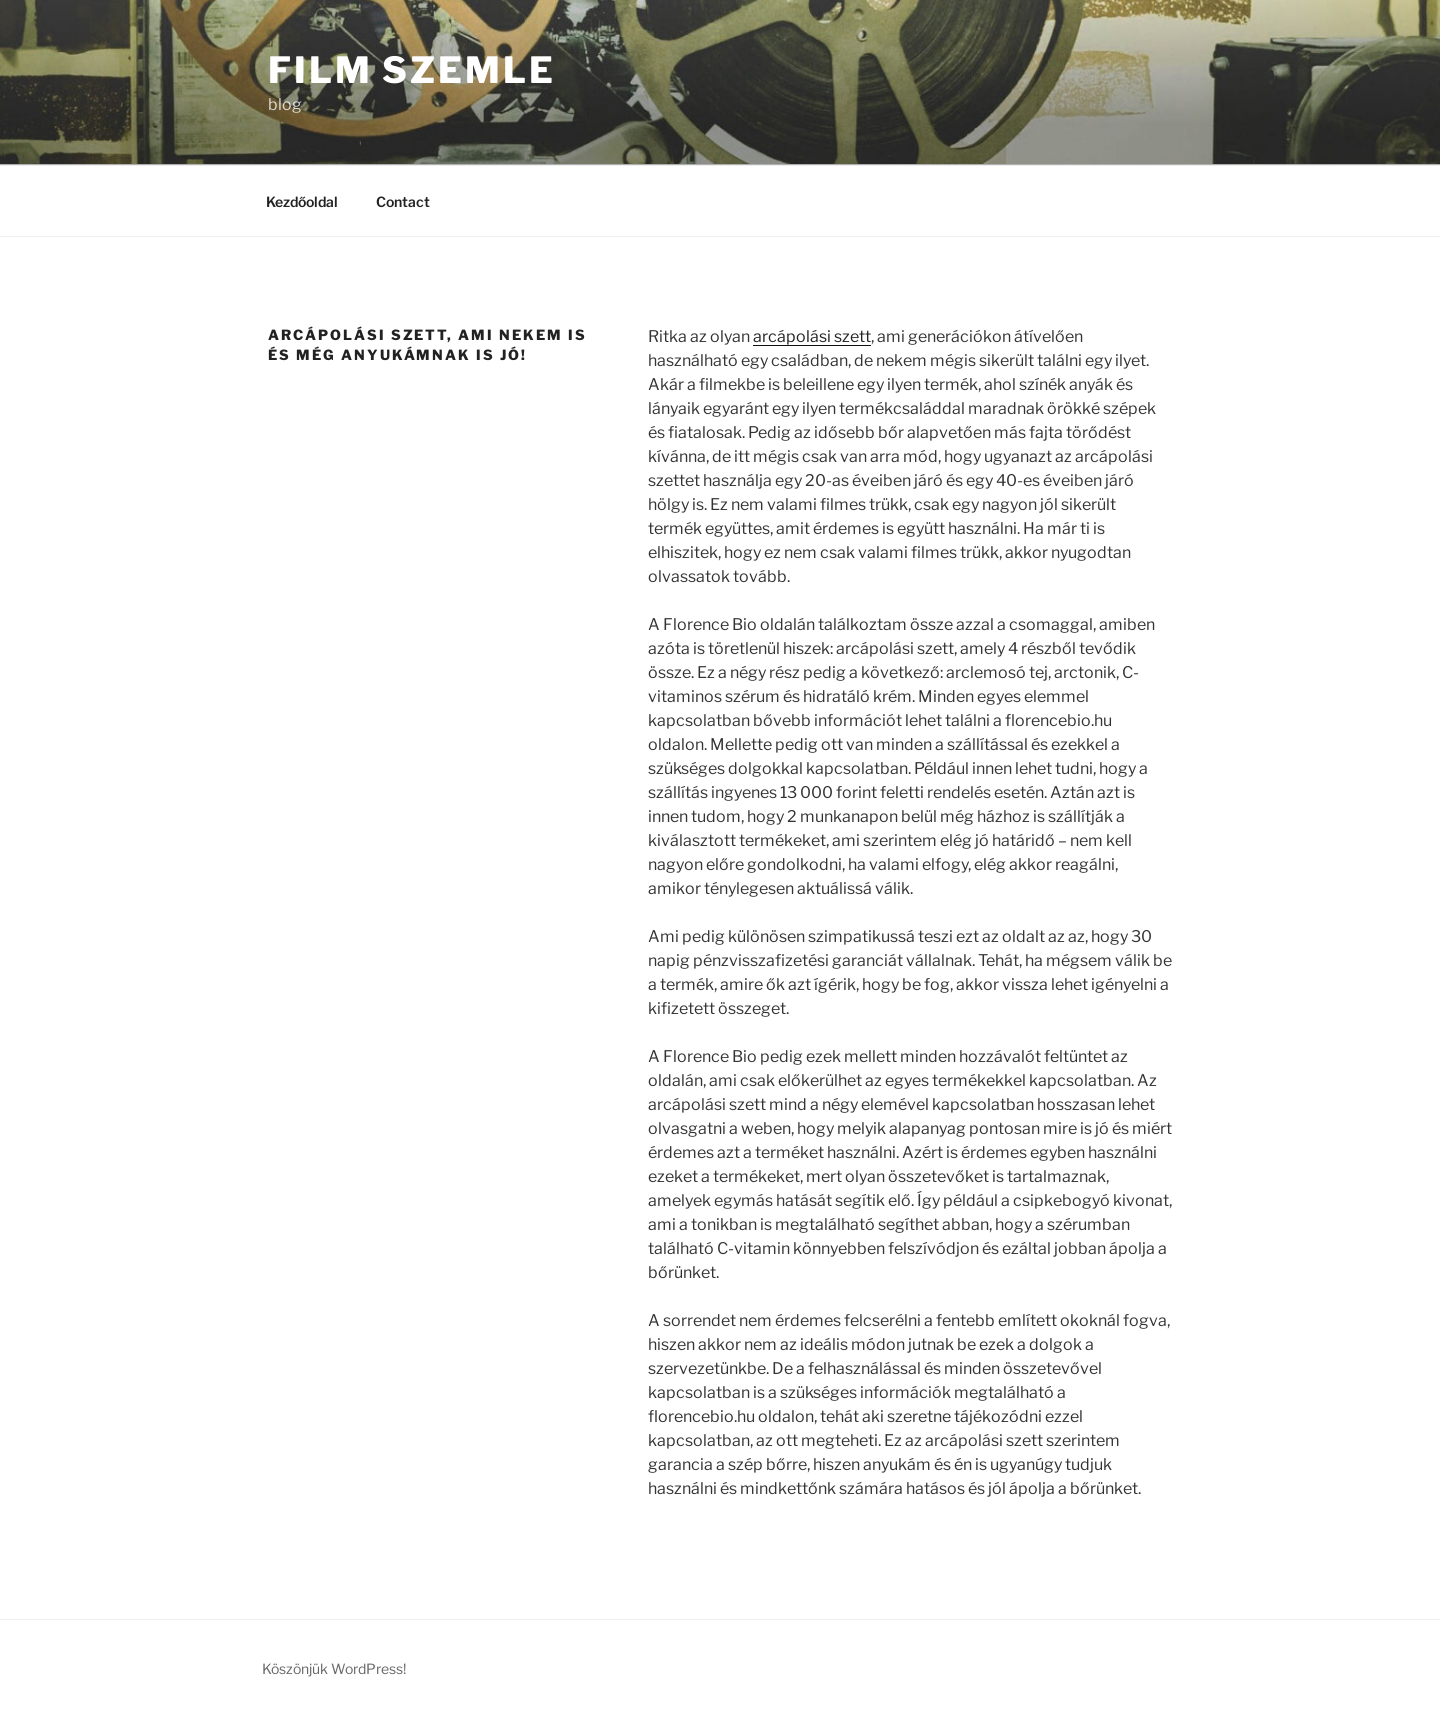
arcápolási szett (812, 336)
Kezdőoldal (302, 201)
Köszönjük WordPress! (334, 1668)
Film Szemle (412, 70)
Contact (403, 201)
